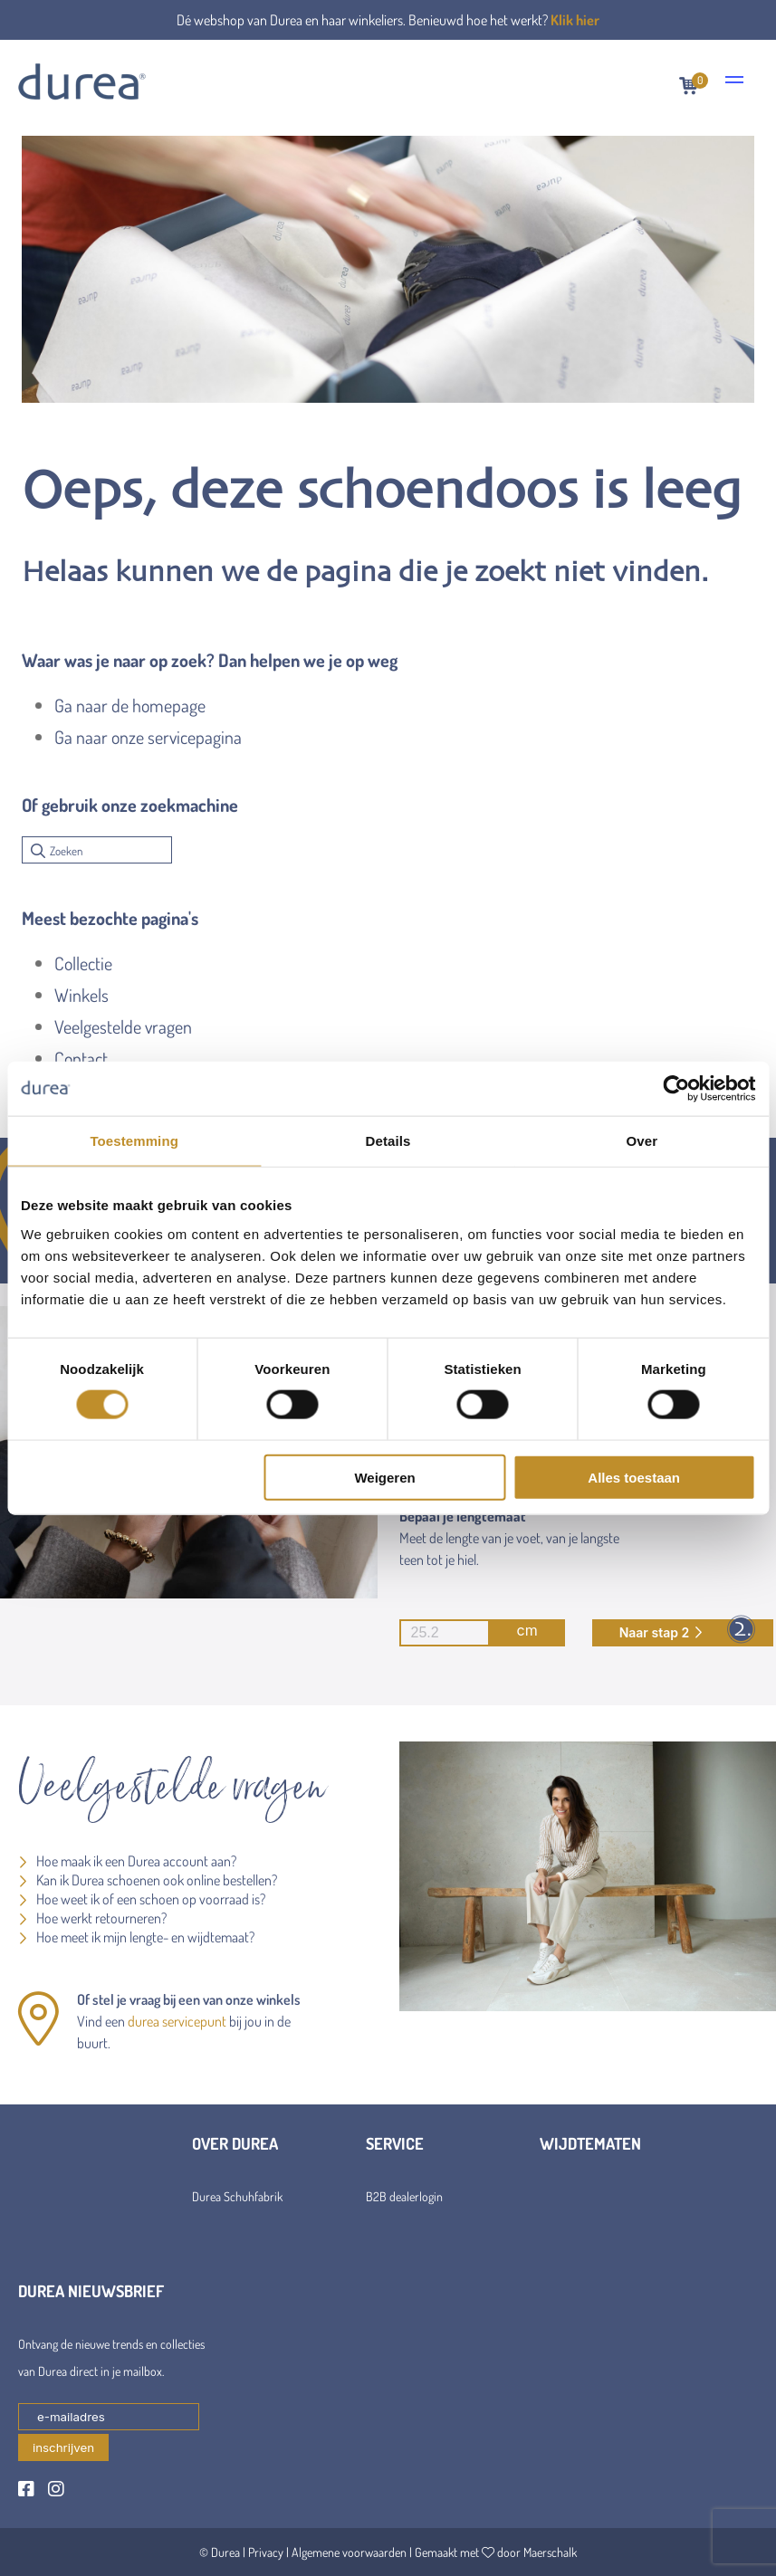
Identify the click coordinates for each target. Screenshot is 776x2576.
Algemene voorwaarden (349, 2552)
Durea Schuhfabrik (237, 2196)
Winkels (81, 995)
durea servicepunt (177, 2021)
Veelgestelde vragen (123, 1026)
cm (468, 1632)
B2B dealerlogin (404, 2196)
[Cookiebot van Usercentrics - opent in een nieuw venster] (676, 1088)
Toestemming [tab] (134, 1141)
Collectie (83, 963)
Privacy (265, 2552)
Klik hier (575, 20)
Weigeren (384, 1476)
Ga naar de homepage (130, 705)
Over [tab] (642, 1141)
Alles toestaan (634, 1476)
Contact (81, 1058)
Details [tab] (388, 1141)
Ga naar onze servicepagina (148, 737)
